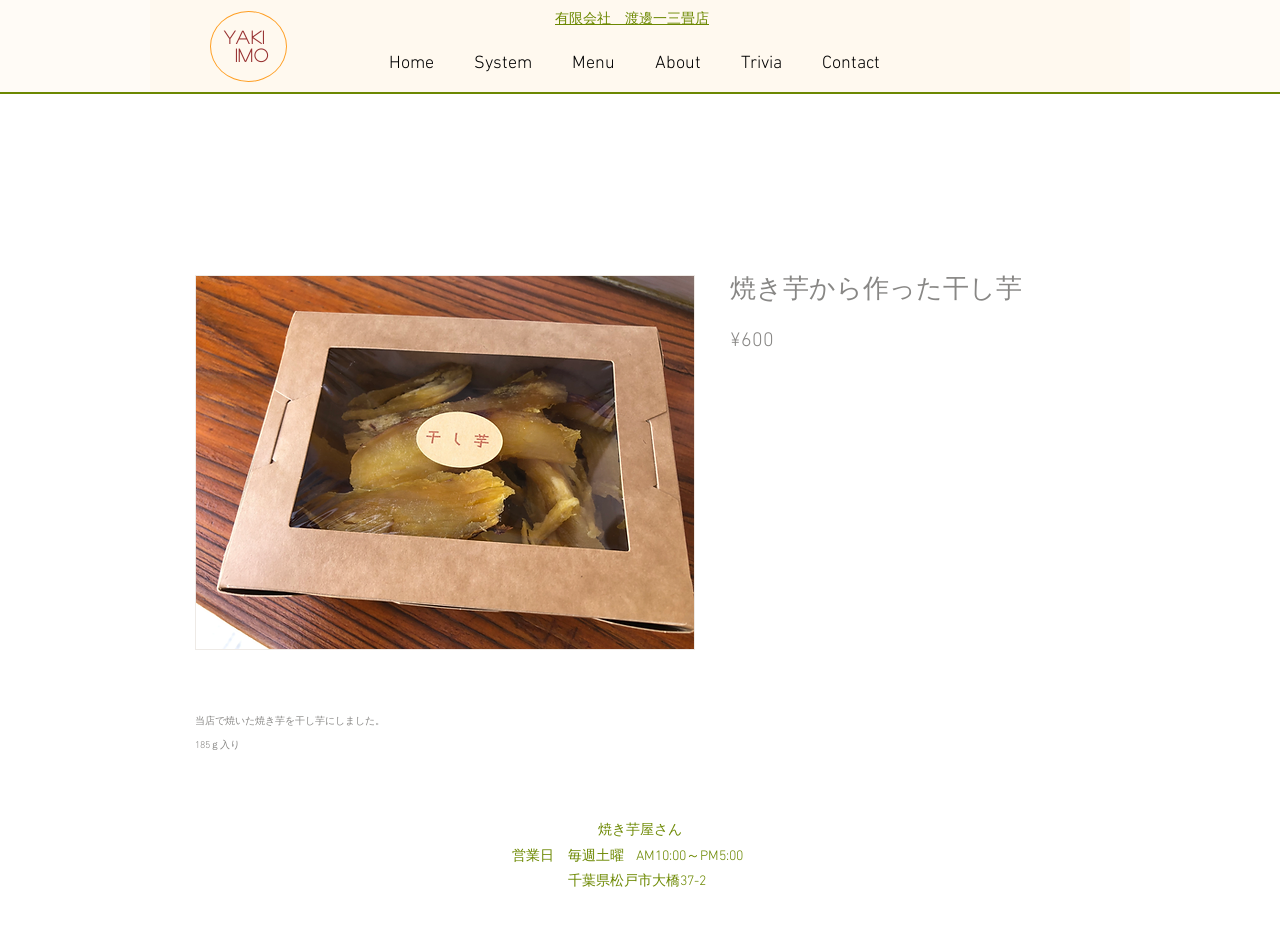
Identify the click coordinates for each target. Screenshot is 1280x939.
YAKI (245, 37)
